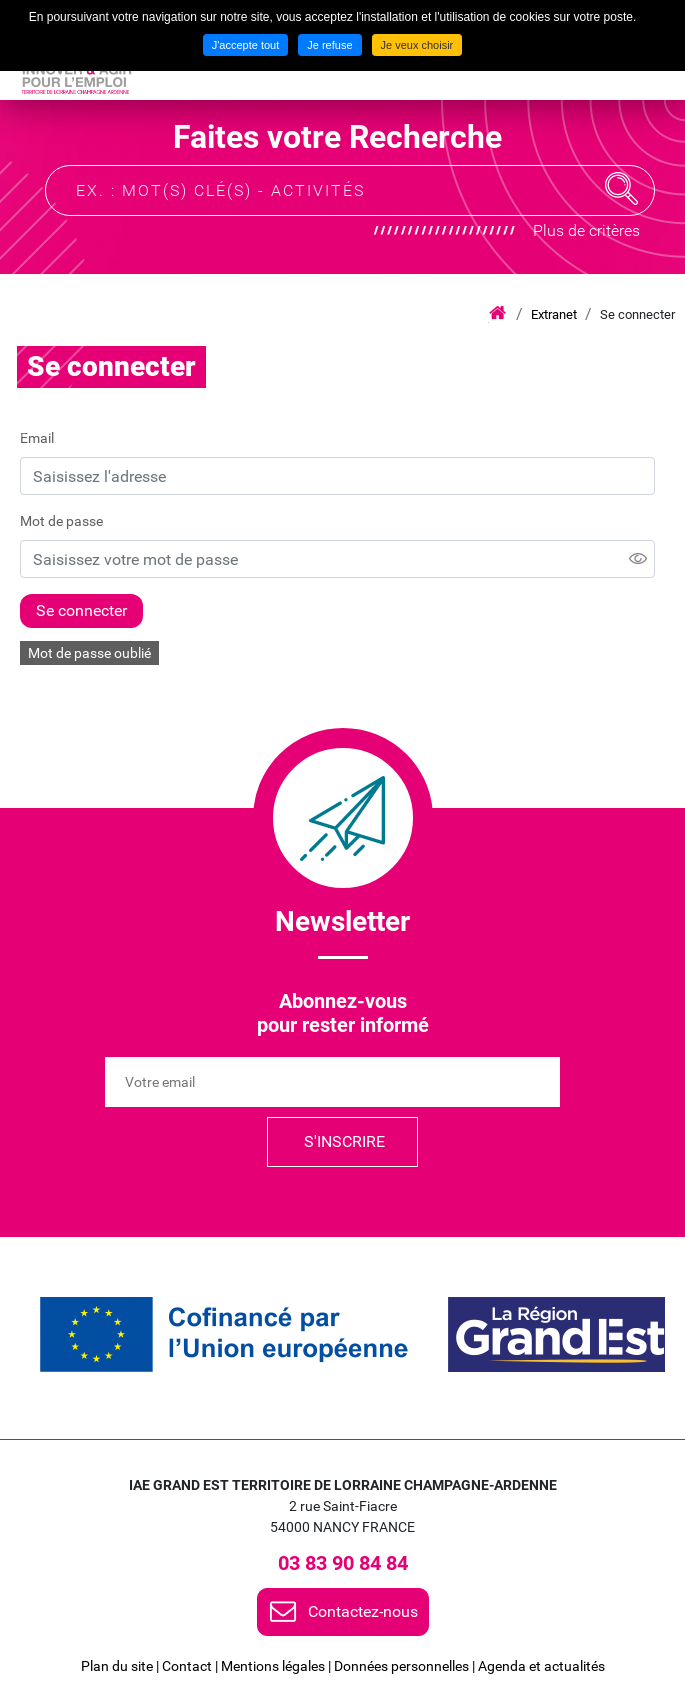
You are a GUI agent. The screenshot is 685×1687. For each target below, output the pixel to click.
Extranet (554, 314)
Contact (187, 1666)
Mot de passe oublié (89, 653)
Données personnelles (401, 1666)
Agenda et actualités (541, 1666)
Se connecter (637, 314)
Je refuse (329, 45)
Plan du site (117, 1666)
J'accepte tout (246, 45)
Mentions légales (273, 1666)
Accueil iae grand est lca (497, 314)
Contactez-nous (363, 1611)
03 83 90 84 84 (343, 1563)
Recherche (622, 189)
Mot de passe (61, 521)
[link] (224, 1334)
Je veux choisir (417, 45)
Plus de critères (586, 230)
